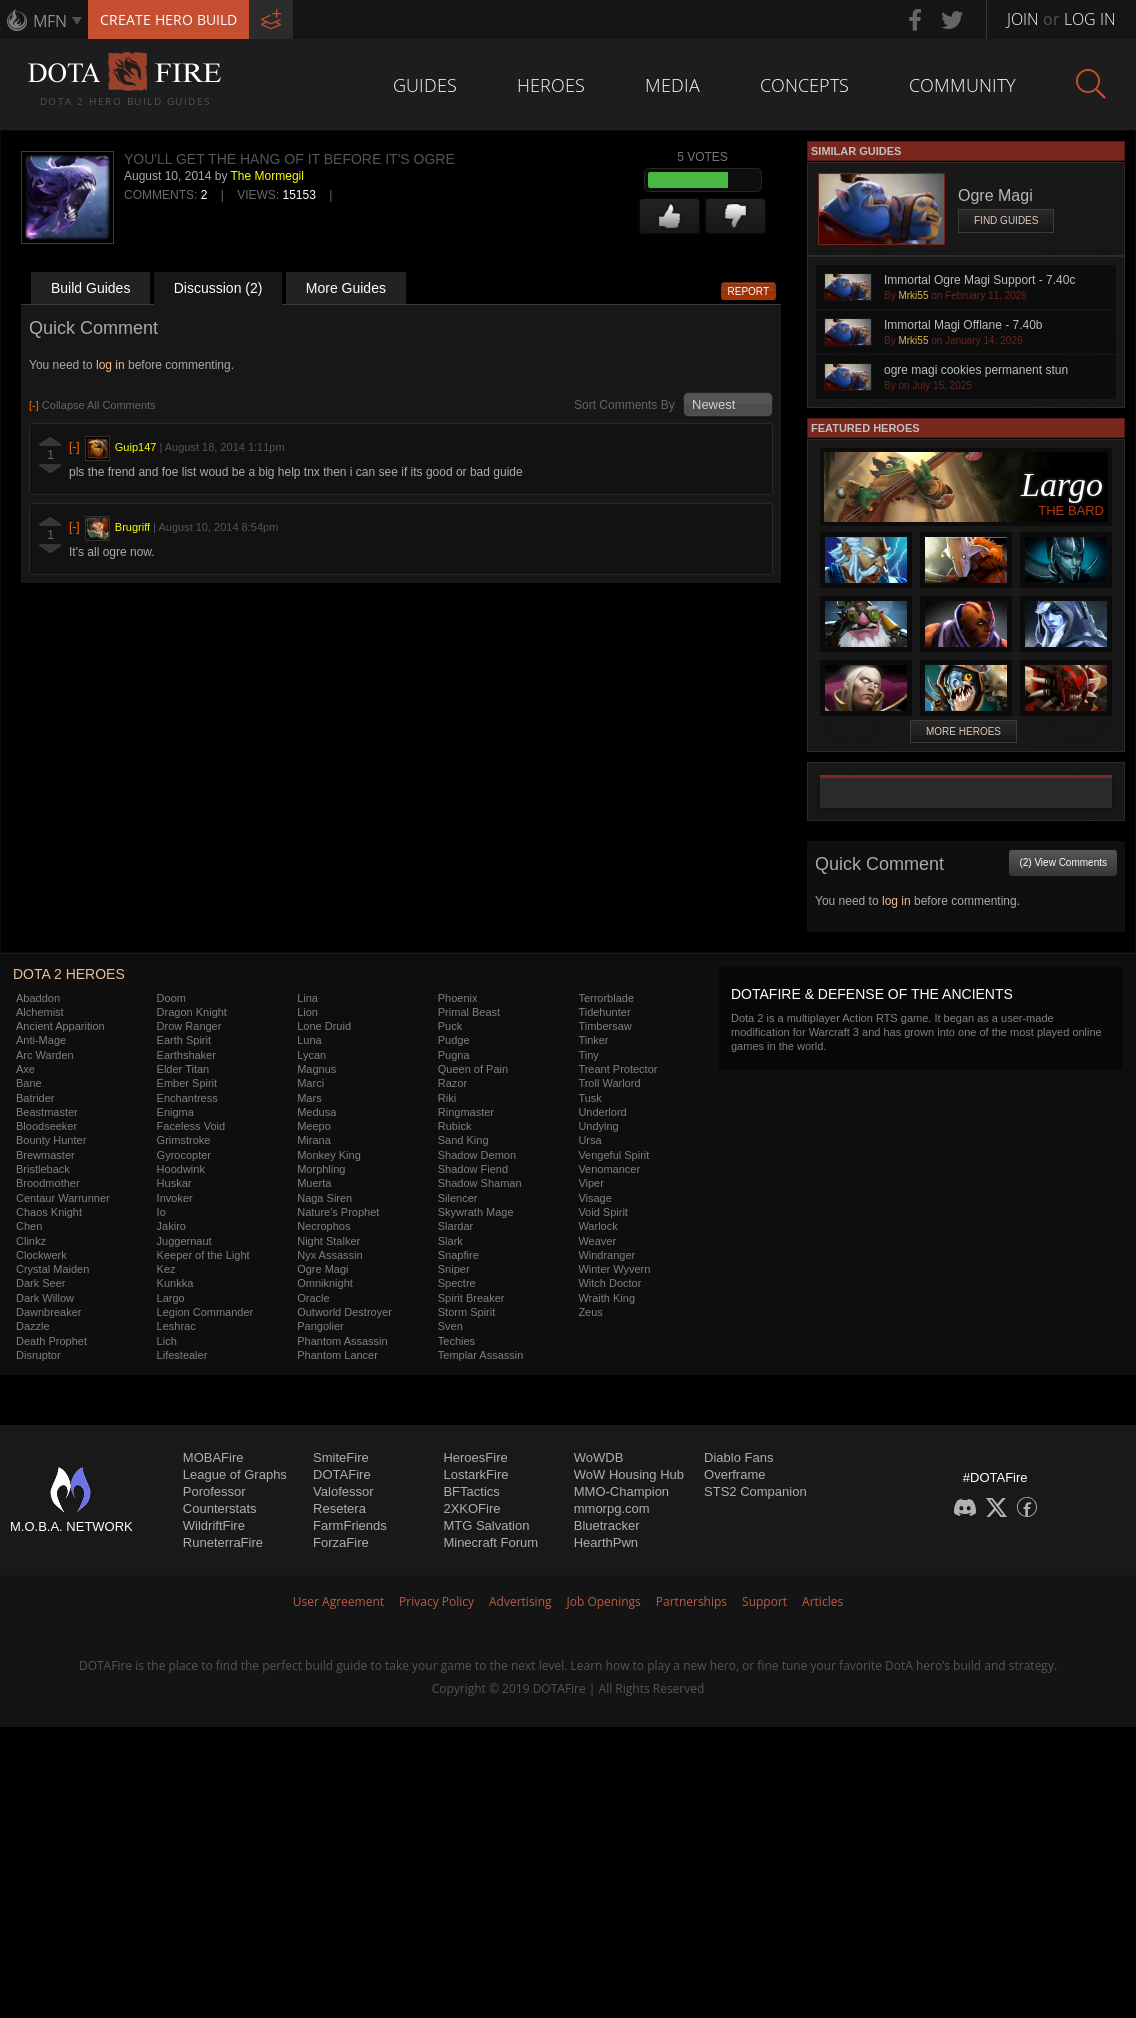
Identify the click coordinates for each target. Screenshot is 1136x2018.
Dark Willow (45, 1298)
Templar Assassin (481, 1355)
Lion (307, 1012)
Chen (29, 1226)
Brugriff (132, 527)
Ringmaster (466, 1112)
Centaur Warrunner (63, 1198)
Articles (822, 1601)
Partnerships (691, 1601)
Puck (450, 1026)
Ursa (589, 1140)
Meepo (314, 1126)
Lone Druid (324, 1026)
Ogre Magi (322, 1269)
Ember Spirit (187, 1083)
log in (110, 365)
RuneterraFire (223, 1542)
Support (764, 1601)
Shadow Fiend (473, 1169)
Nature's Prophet (338, 1212)
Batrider (35, 1098)
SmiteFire (341, 1457)
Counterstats (220, 1508)
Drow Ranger (189, 1026)
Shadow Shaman (480, 1183)
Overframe (734, 1474)
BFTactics (471, 1491)
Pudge (454, 1040)
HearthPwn (606, 1542)
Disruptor (38, 1355)
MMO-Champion (621, 1491)
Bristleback (43, 1169)
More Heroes (963, 731)
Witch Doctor (609, 1283)
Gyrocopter (184, 1155)
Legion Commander (205, 1312)
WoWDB (599, 1457)
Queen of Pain (473, 1069)
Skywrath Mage (476, 1212)
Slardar (455, 1226)
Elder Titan (183, 1069)
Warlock (597, 1226)
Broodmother (48, 1183)
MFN (50, 21)
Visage (594, 1198)
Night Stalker (328, 1241)
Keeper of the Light (203, 1255)
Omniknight (325, 1283)
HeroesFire (475, 1457)
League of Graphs (235, 1474)
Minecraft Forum (490, 1542)
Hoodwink (181, 1169)
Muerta (314, 1183)
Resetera (339, 1508)
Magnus (316, 1069)
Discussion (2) (218, 288)
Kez (166, 1269)
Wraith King (606, 1298)
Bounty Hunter (51, 1140)
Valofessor (343, 1491)
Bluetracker (607, 1525)
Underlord (602, 1112)
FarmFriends (350, 1525)
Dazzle (33, 1326)
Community (962, 85)
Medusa (316, 1112)
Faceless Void (191, 1126)
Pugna (454, 1055)
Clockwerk (41, 1255)
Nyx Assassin (329, 1255)
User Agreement (338, 1601)
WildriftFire (214, 1525)
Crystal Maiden (52, 1269)
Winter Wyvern (614, 1269)
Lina (307, 998)
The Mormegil (267, 176)
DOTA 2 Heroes (69, 974)
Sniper (454, 1269)
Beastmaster (47, 1112)
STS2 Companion (755, 1491)
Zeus (590, 1312)
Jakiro (171, 1226)
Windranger (606, 1255)
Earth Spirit (184, 1040)
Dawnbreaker (48, 1312)
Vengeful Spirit (613, 1155)
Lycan (311, 1055)
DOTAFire (342, 1474)
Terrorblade (606, 998)
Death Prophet (51, 1341)
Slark (450, 1241)
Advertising (520, 1601)
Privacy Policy (436, 1601)
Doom (171, 998)
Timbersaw (604, 1026)
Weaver (597, 1241)
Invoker (175, 1198)
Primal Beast (469, 1012)
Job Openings (604, 1601)
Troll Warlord (609, 1083)
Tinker (593, 1040)
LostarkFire (475, 1474)
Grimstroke (184, 1140)
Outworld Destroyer (344, 1312)
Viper (590, 1183)
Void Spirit (603, 1212)
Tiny (588, 1055)
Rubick (455, 1126)
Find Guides (1006, 220)
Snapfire (458, 1255)
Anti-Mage (41, 1040)
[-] (74, 447)
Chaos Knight (49, 1212)
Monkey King (329, 1155)
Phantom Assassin (342, 1341)
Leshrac (176, 1326)
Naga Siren (324, 1198)
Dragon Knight (192, 1012)
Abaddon (38, 998)
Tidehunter (604, 1012)
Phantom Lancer (337, 1355)
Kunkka (175, 1283)
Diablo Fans (738, 1457)
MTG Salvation (486, 1525)
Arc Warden (45, 1055)
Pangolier (320, 1326)
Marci (310, 1083)
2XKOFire (471, 1508)
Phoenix (458, 998)
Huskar (174, 1183)
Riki (447, 1098)
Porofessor (214, 1491)
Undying (598, 1126)
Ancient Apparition (60, 1026)
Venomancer (609, 1169)
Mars (309, 1098)
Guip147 (136, 447)
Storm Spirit (466, 1312)
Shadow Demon (477, 1155)
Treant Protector (617, 1069)
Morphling (321, 1169)
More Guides (346, 288)
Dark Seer (41, 1283)
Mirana (314, 1140)
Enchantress (187, 1098)
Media (672, 85)
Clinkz (31, 1241)
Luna (309, 1040)
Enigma (175, 1112)
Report (749, 291)
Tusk (589, 1098)
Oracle (313, 1298)
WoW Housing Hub (629, 1474)
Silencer (458, 1198)
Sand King (463, 1140)
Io (161, 1212)
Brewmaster (45, 1155)
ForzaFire (341, 1542)
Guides (425, 85)
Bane (29, 1083)
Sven (450, 1326)
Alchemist (40, 1012)
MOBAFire (213, 1457)
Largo (171, 1298)
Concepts (804, 85)
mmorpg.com (612, 1508)
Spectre (457, 1283)
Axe (25, 1069)
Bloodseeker (46, 1126)
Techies (456, 1341)
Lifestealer (182, 1355)
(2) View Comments (1063, 862)
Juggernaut (184, 1241)
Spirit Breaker (471, 1298)
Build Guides (90, 288)
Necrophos (323, 1226)
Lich (167, 1341)
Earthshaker (186, 1055)
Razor (452, 1083)
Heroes (551, 85)
